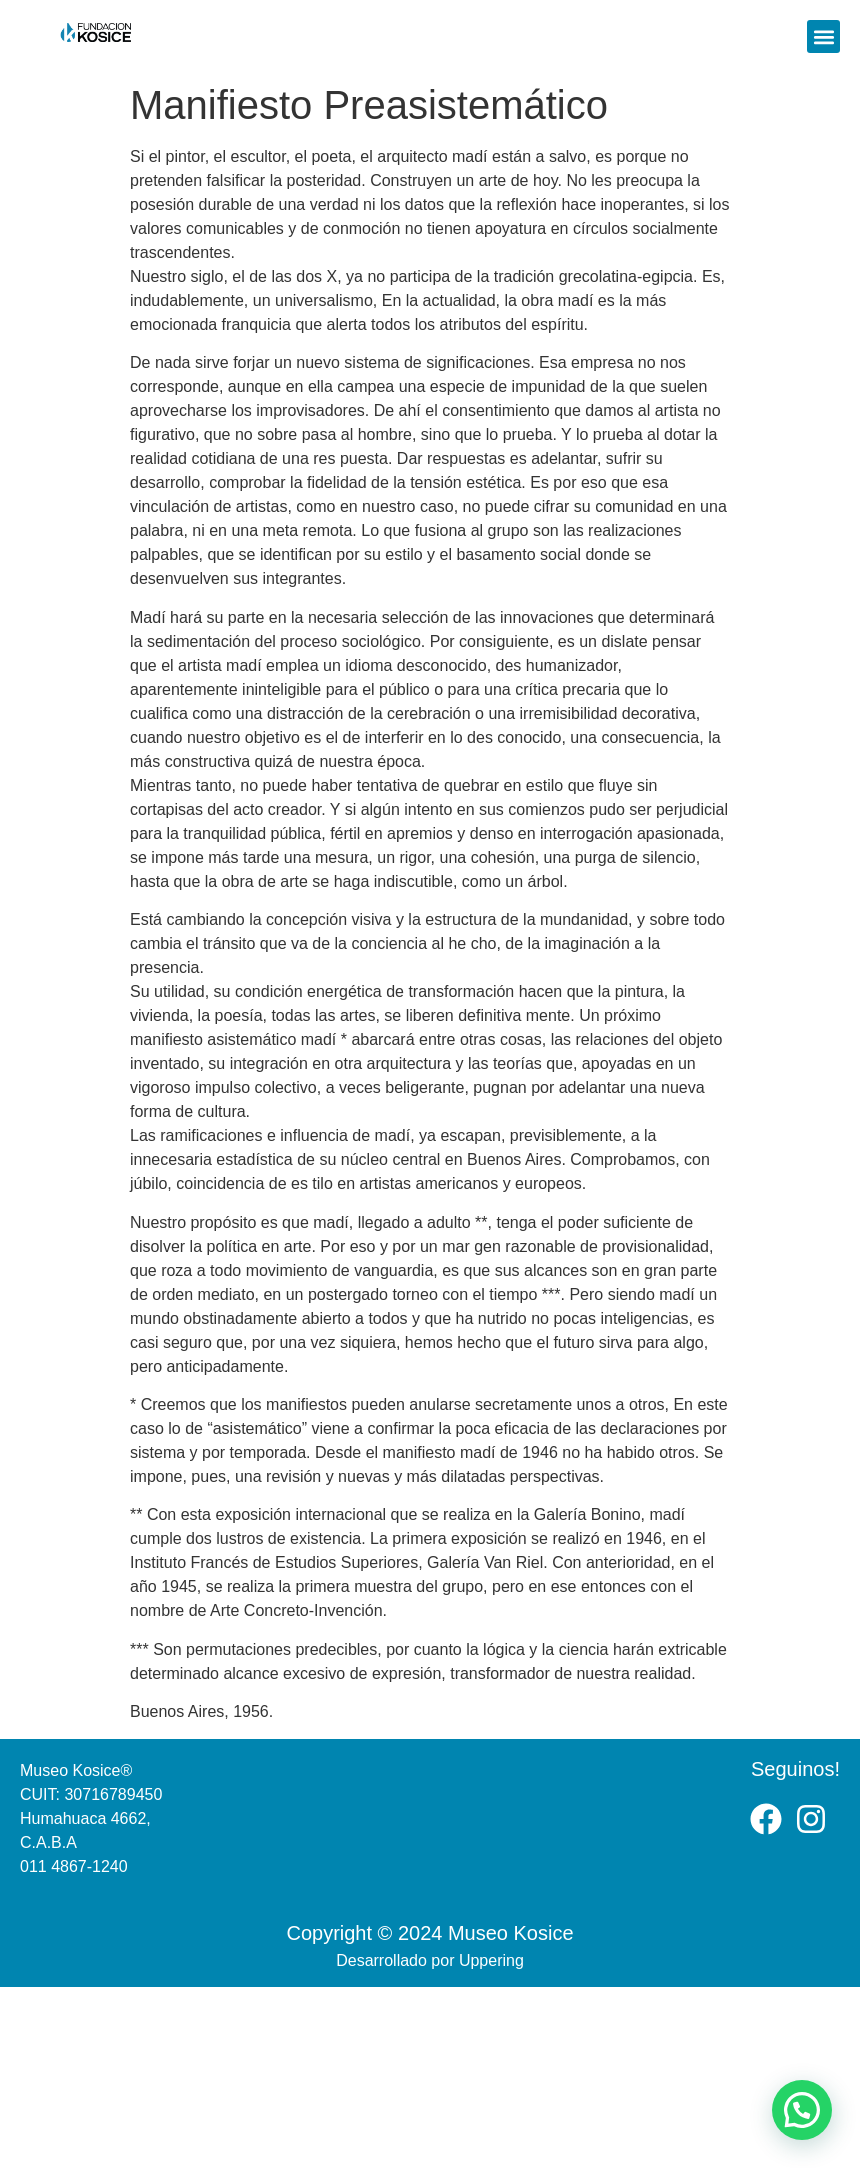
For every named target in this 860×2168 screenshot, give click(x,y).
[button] (823, 36)
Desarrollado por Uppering (430, 1960)
